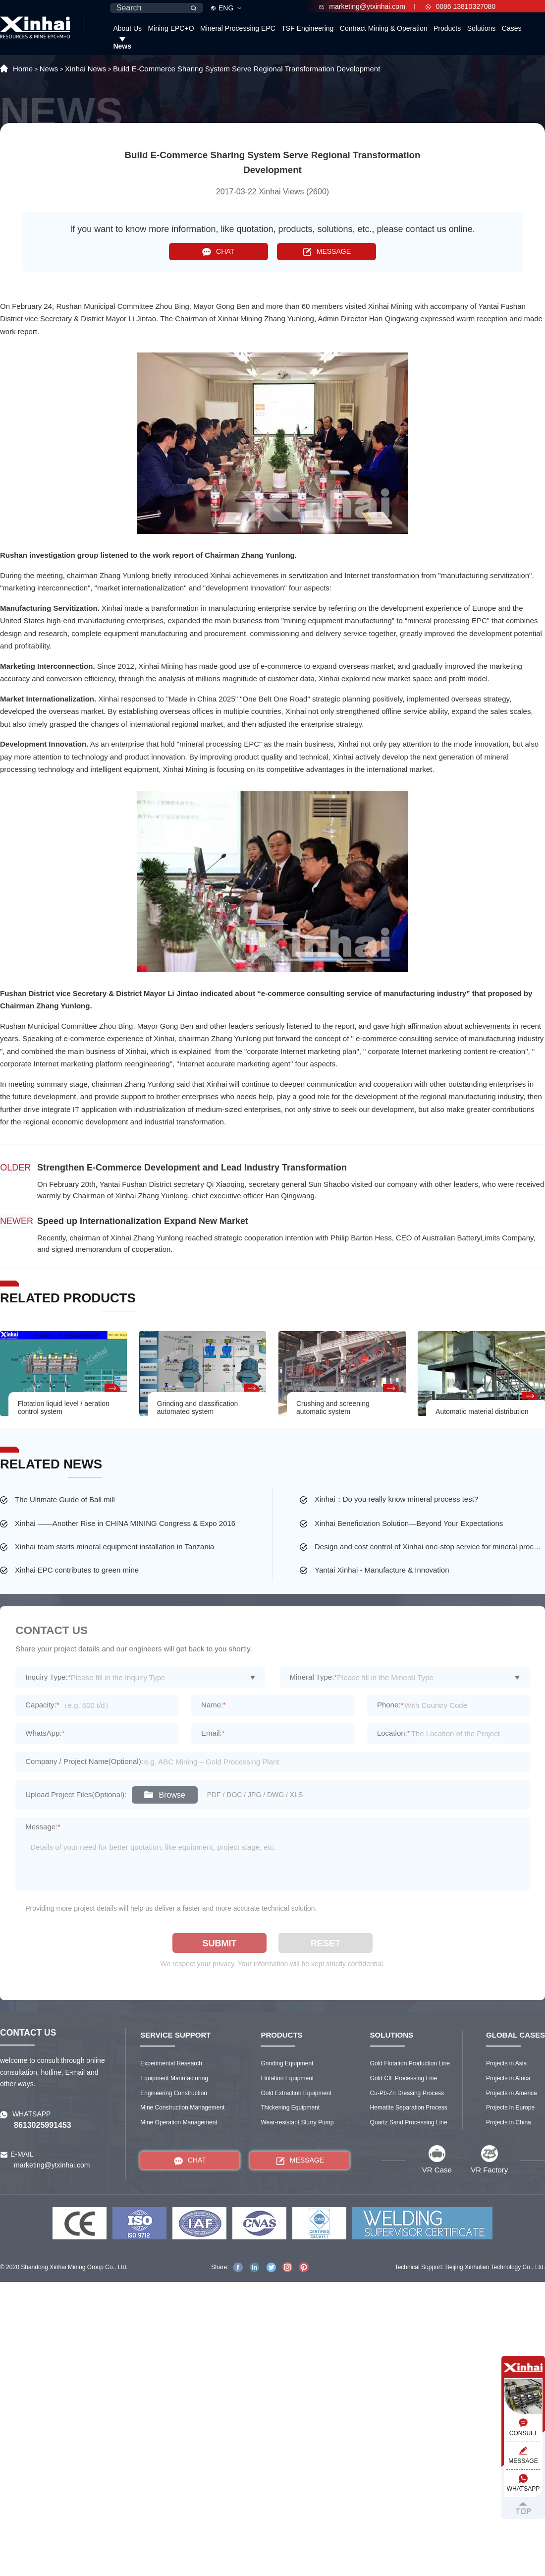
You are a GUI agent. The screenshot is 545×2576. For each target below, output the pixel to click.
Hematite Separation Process (408, 2107)
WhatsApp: (44, 1733)
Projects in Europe (510, 2107)
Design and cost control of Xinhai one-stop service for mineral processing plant (430, 1546)
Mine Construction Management (182, 2107)
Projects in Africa (508, 2078)
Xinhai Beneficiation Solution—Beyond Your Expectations (409, 1523)
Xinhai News (85, 68)
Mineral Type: (313, 1677)
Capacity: (42, 1704)
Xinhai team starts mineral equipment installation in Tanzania (114, 1546)
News (122, 46)
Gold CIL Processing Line (403, 2078)
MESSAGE (327, 251)
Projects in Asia (506, 2063)
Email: (213, 1733)
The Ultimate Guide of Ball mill (65, 1499)
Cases (512, 28)
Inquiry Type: (47, 1677)
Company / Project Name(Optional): (84, 1761)
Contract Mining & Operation (384, 28)
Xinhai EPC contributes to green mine (77, 1570)
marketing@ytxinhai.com (362, 6)
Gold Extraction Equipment (296, 2093)
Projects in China (508, 2122)
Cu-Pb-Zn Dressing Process (407, 2093)
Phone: (390, 1704)
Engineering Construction (173, 2093)
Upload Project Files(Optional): (75, 1794)
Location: (393, 1733)
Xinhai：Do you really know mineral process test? (396, 1499)
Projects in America (511, 2093)
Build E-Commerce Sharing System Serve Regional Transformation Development (246, 68)
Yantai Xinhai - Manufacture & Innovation (382, 1570)
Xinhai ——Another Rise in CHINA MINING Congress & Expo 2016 (125, 1523)
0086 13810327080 (460, 6)
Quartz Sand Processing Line (408, 2122)
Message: (42, 1826)
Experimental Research (171, 2063)
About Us (127, 28)
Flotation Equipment (287, 2078)
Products (447, 28)
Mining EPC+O (171, 28)
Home (23, 68)
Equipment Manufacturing (174, 2078)
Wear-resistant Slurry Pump (297, 2122)
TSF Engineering (307, 28)
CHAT (218, 251)
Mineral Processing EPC (237, 28)
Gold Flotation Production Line (410, 2063)
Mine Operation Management (178, 2122)
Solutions (481, 28)
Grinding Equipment (287, 2063)
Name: (213, 1704)
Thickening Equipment (290, 2107)
